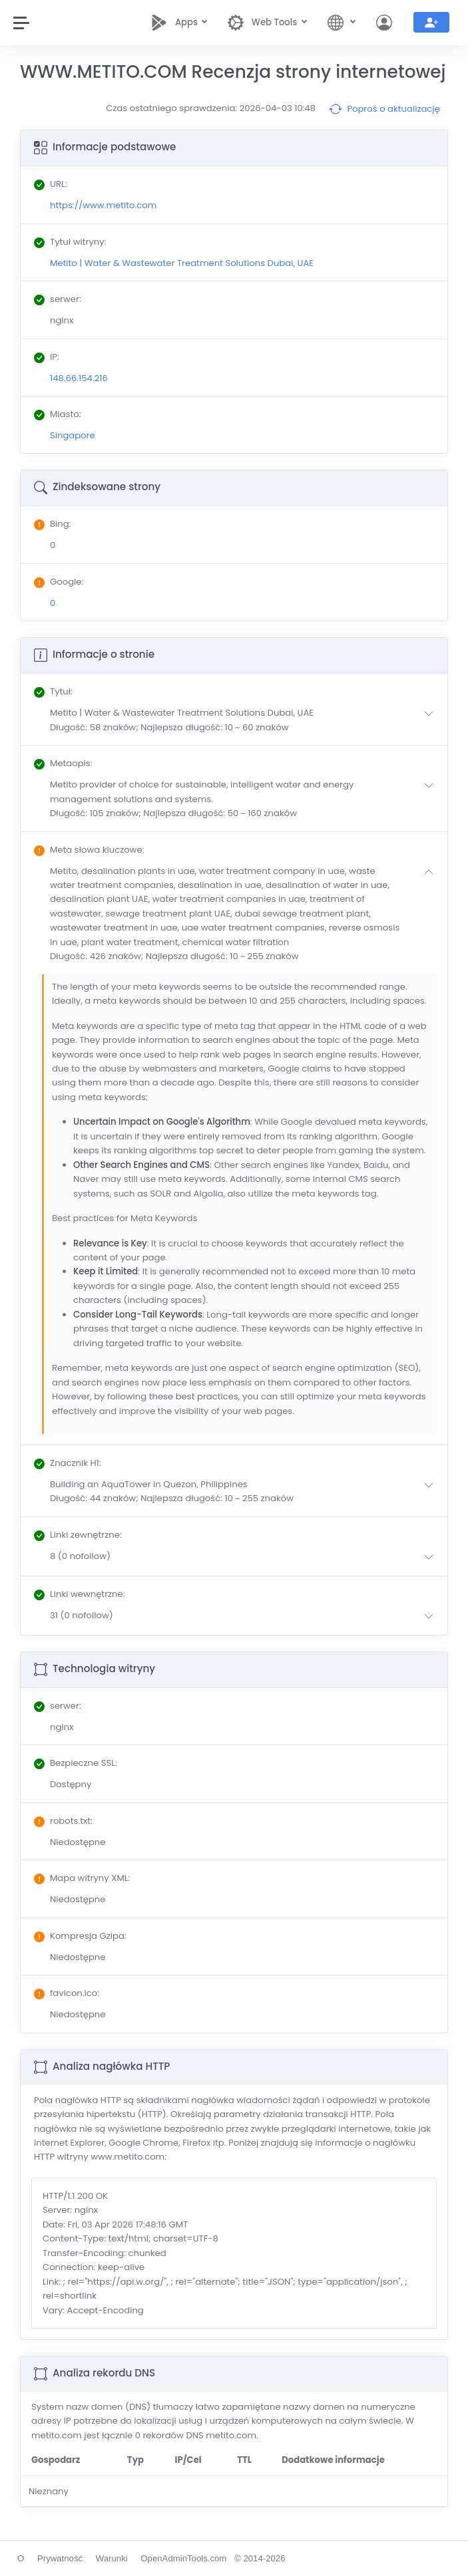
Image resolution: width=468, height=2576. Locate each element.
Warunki (112, 2558)
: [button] (53, 691)
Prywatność (60, 2558)
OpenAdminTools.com (183, 2558)
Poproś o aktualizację (384, 109)
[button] (244, 720)
